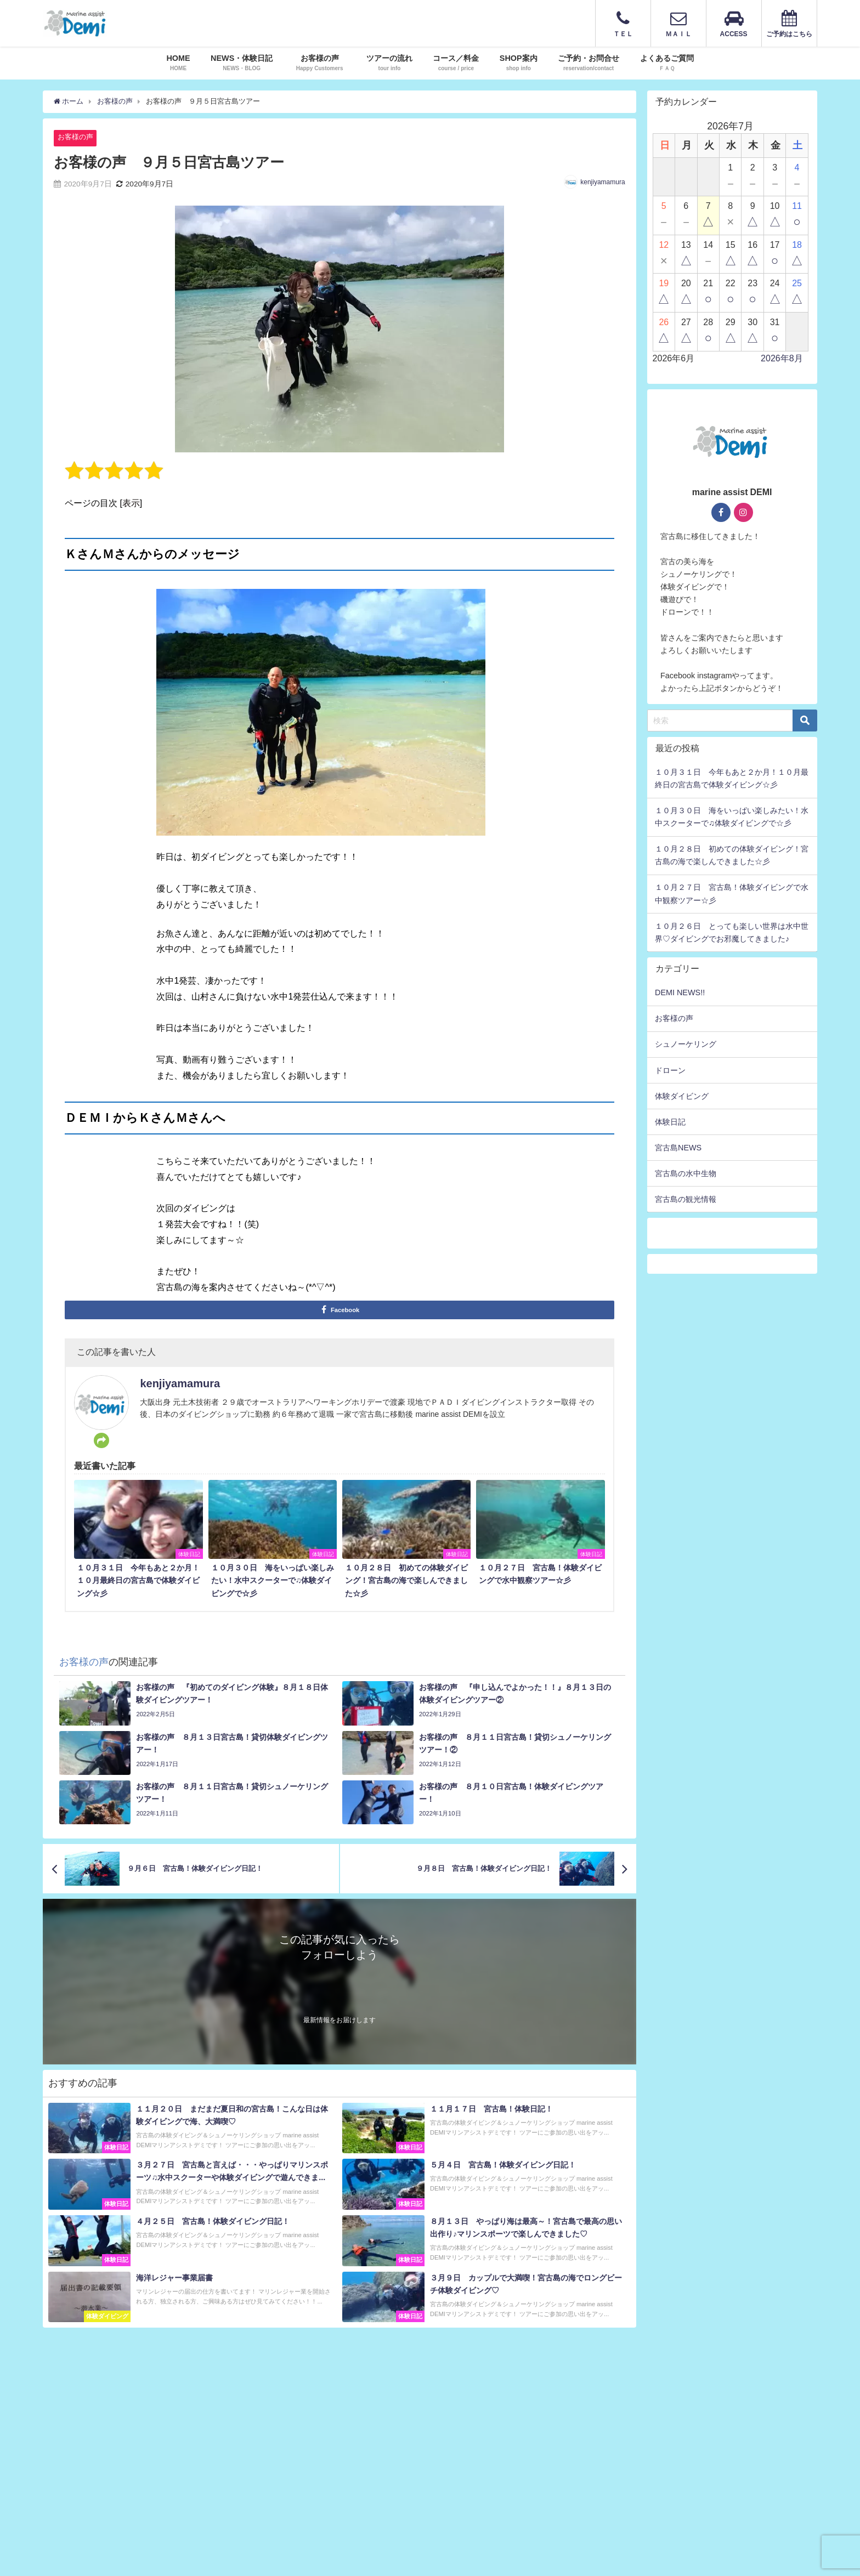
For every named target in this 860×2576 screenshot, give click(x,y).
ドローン (670, 1070)
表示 (131, 502)
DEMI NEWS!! (680, 992)
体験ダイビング (682, 1096)
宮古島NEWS (678, 1147)
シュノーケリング (685, 1044)
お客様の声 (75, 136)
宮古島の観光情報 (685, 1199)
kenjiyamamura (602, 182)
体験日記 (670, 1122)
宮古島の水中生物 (685, 1173)
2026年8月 (782, 358)
